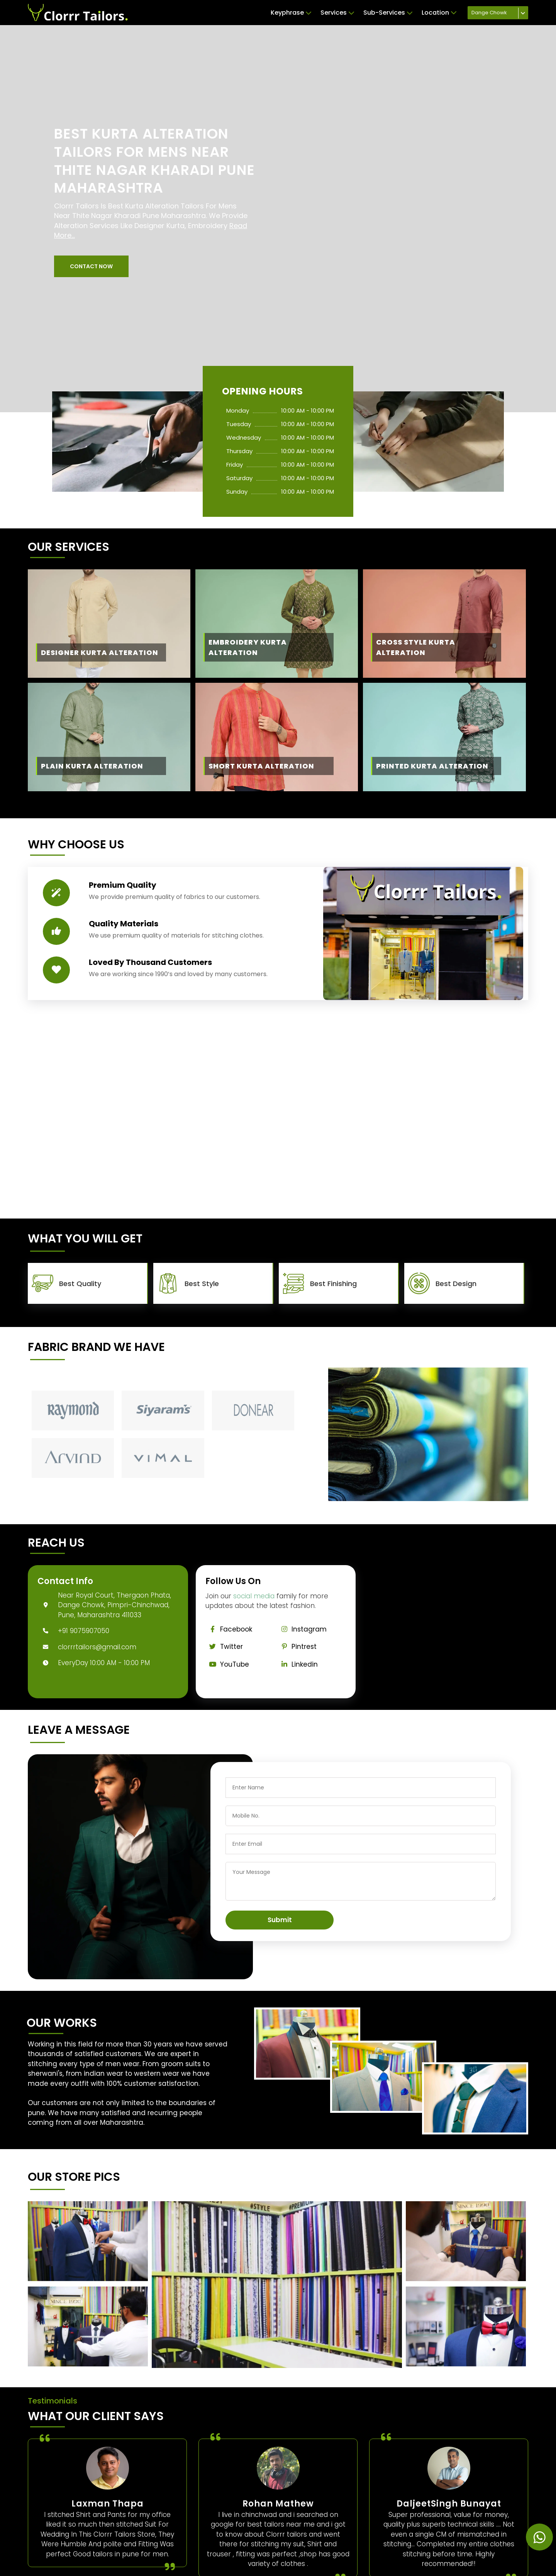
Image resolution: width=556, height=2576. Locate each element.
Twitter (224, 1646)
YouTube (227, 1664)
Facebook (229, 1629)
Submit (280, 1919)
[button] (91, 266)
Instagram (302, 1629)
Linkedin (297, 1664)
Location (439, 12)
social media (254, 1596)
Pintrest (297, 1646)
